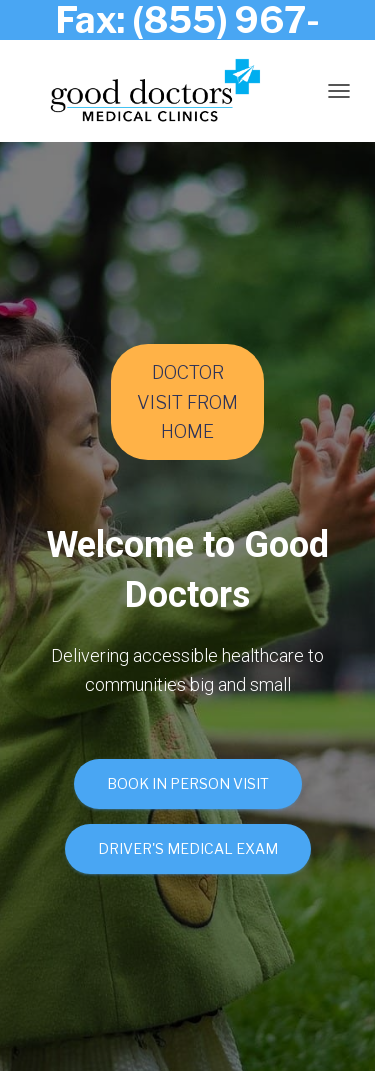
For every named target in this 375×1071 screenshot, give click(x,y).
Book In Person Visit (188, 783)
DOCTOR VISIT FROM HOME (187, 401)
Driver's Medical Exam (188, 848)
